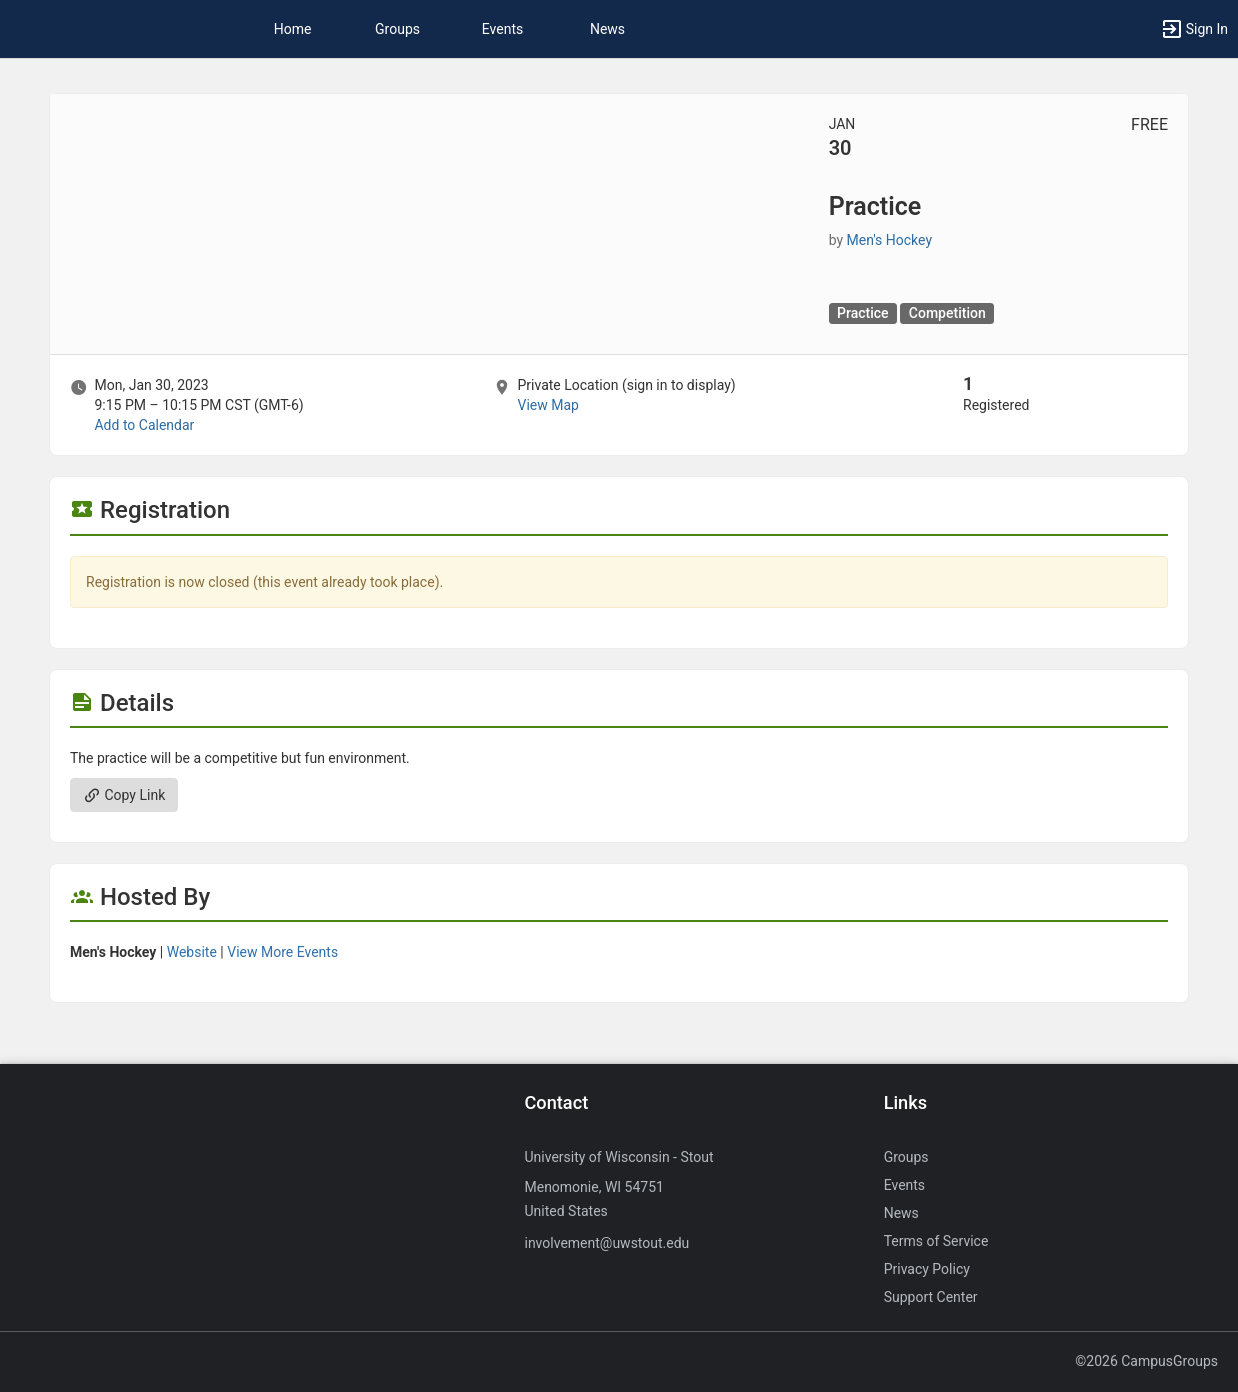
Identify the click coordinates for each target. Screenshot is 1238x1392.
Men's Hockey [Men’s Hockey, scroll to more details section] (889, 240)
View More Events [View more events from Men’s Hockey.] (282, 952)
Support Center (931, 1297)
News (607, 29)
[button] (1194, 29)
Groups (397, 29)
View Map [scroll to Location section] (547, 405)
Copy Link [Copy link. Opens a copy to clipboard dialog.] (124, 795)
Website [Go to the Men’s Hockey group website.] (192, 952)
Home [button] (293, 29)
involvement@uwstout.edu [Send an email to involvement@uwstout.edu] (606, 1243)
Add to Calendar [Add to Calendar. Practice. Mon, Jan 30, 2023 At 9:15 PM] (144, 425)
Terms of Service (936, 1241)
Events (502, 29)
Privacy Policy (927, 1269)
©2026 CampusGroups (1146, 1361)
